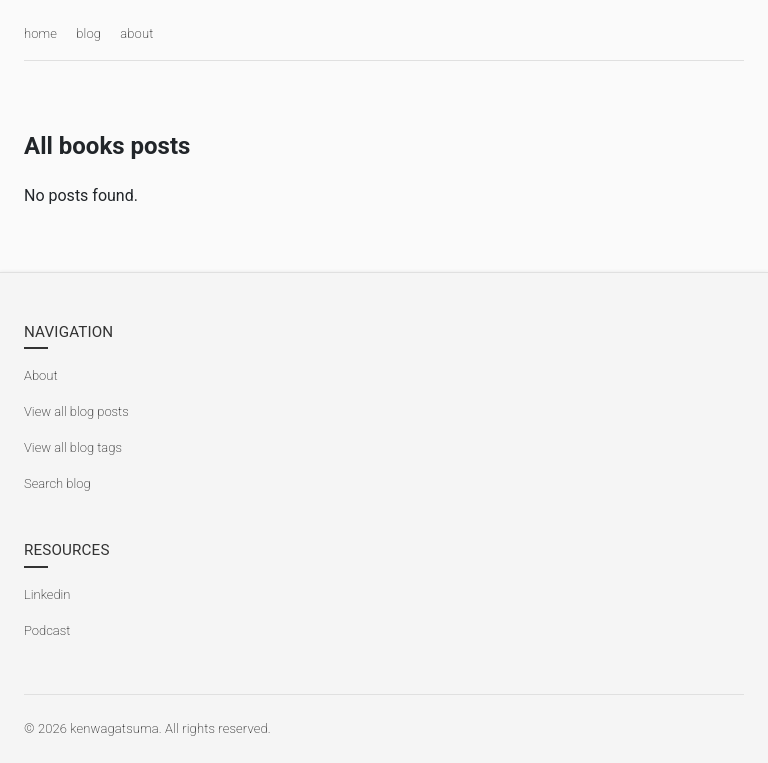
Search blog (57, 483)
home (40, 33)
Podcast (47, 630)
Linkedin (47, 594)
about (136, 33)
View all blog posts (76, 411)
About (41, 375)
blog (88, 33)
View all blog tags (73, 447)
